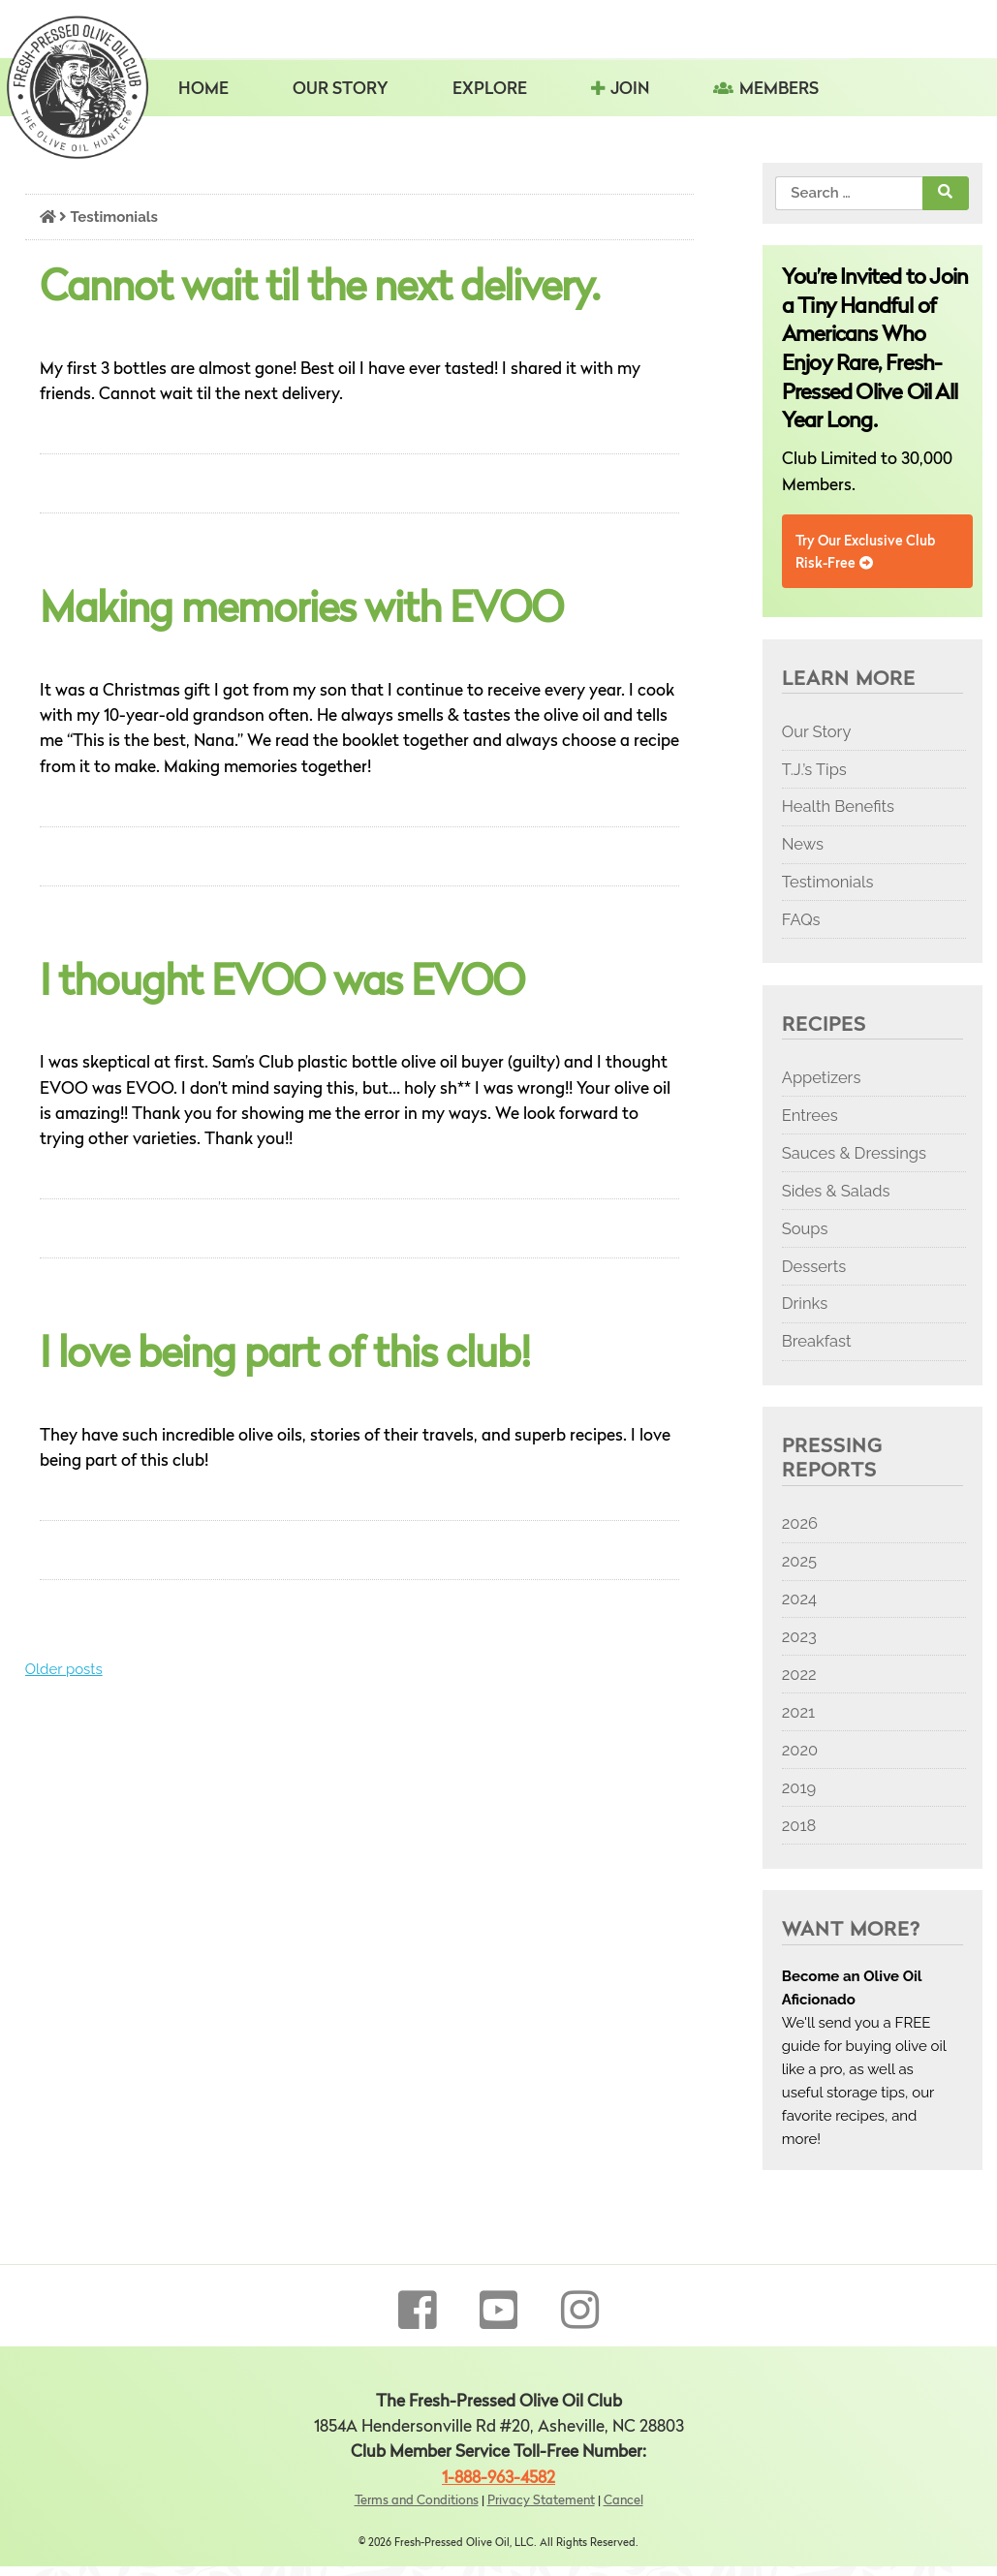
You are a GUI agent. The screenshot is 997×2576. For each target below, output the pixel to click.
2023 (799, 1636)
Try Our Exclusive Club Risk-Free (865, 552)
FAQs (801, 919)
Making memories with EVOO (301, 611)
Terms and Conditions (417, 2501)
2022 (799, 1674)
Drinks (805, 1303)
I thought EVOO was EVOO (282, 984)
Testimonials (828, 881)
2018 (799, 1825)
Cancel (623, 2501)
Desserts (814, 1266)
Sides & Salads (836, 1190)
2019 (799, 1787)
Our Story (341, 89)
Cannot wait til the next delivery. (320, 289)
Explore (489, 89)
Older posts (64, 1669)
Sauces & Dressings (854, 1153)
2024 (799, 1598)
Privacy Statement (541, 2501)
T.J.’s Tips (814, 769)
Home (203, 89)
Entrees (810, 1115)
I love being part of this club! (285, 1356)
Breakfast (817, 1340)
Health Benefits (838, 806)
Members (779, 89)
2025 (799, 1560)
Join (629, 89)
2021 (798, 1712)
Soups (805, 1228)
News (803, 843)
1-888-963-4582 (498, 2478)
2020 (800, 1749)
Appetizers (821, 1077)
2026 (800, 1523)
